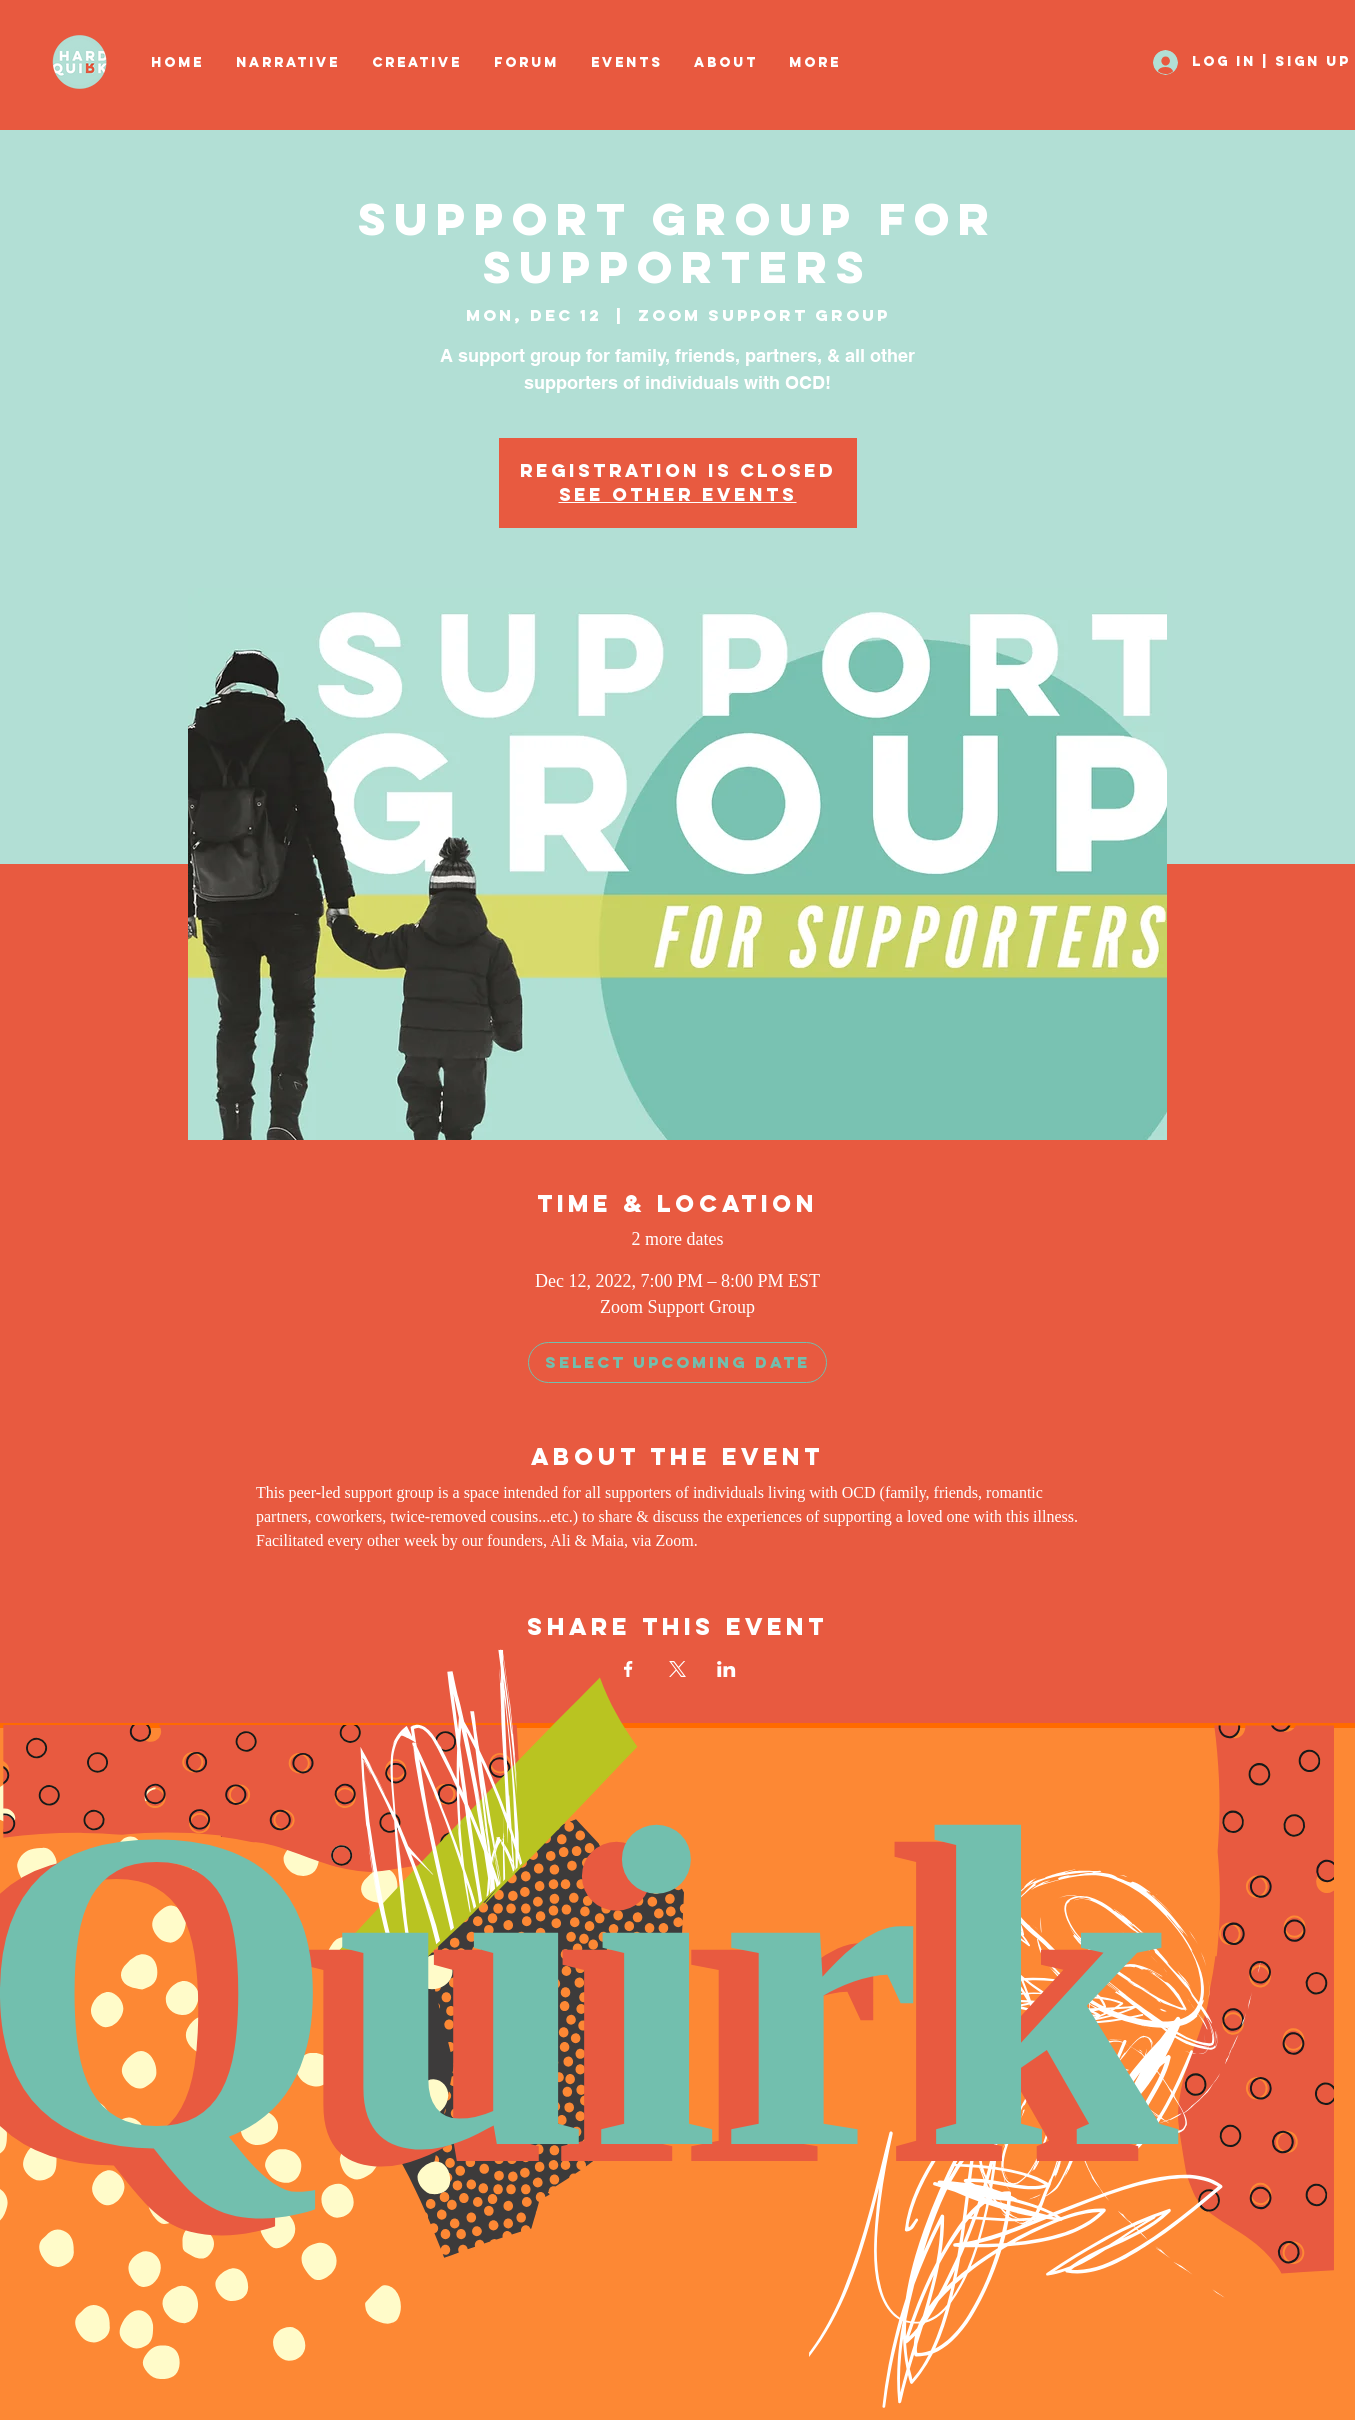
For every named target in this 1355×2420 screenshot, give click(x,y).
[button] (418, 63)
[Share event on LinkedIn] (726, 1669)
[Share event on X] (677, 1669)
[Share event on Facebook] (628, 1669)
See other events (678, 494)
